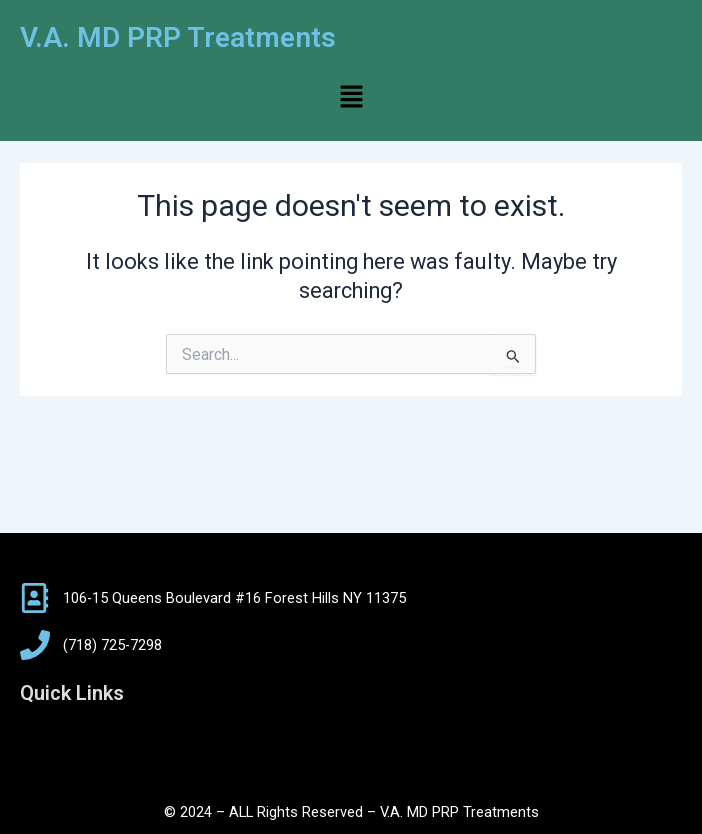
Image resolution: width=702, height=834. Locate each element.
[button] (351, 98)
